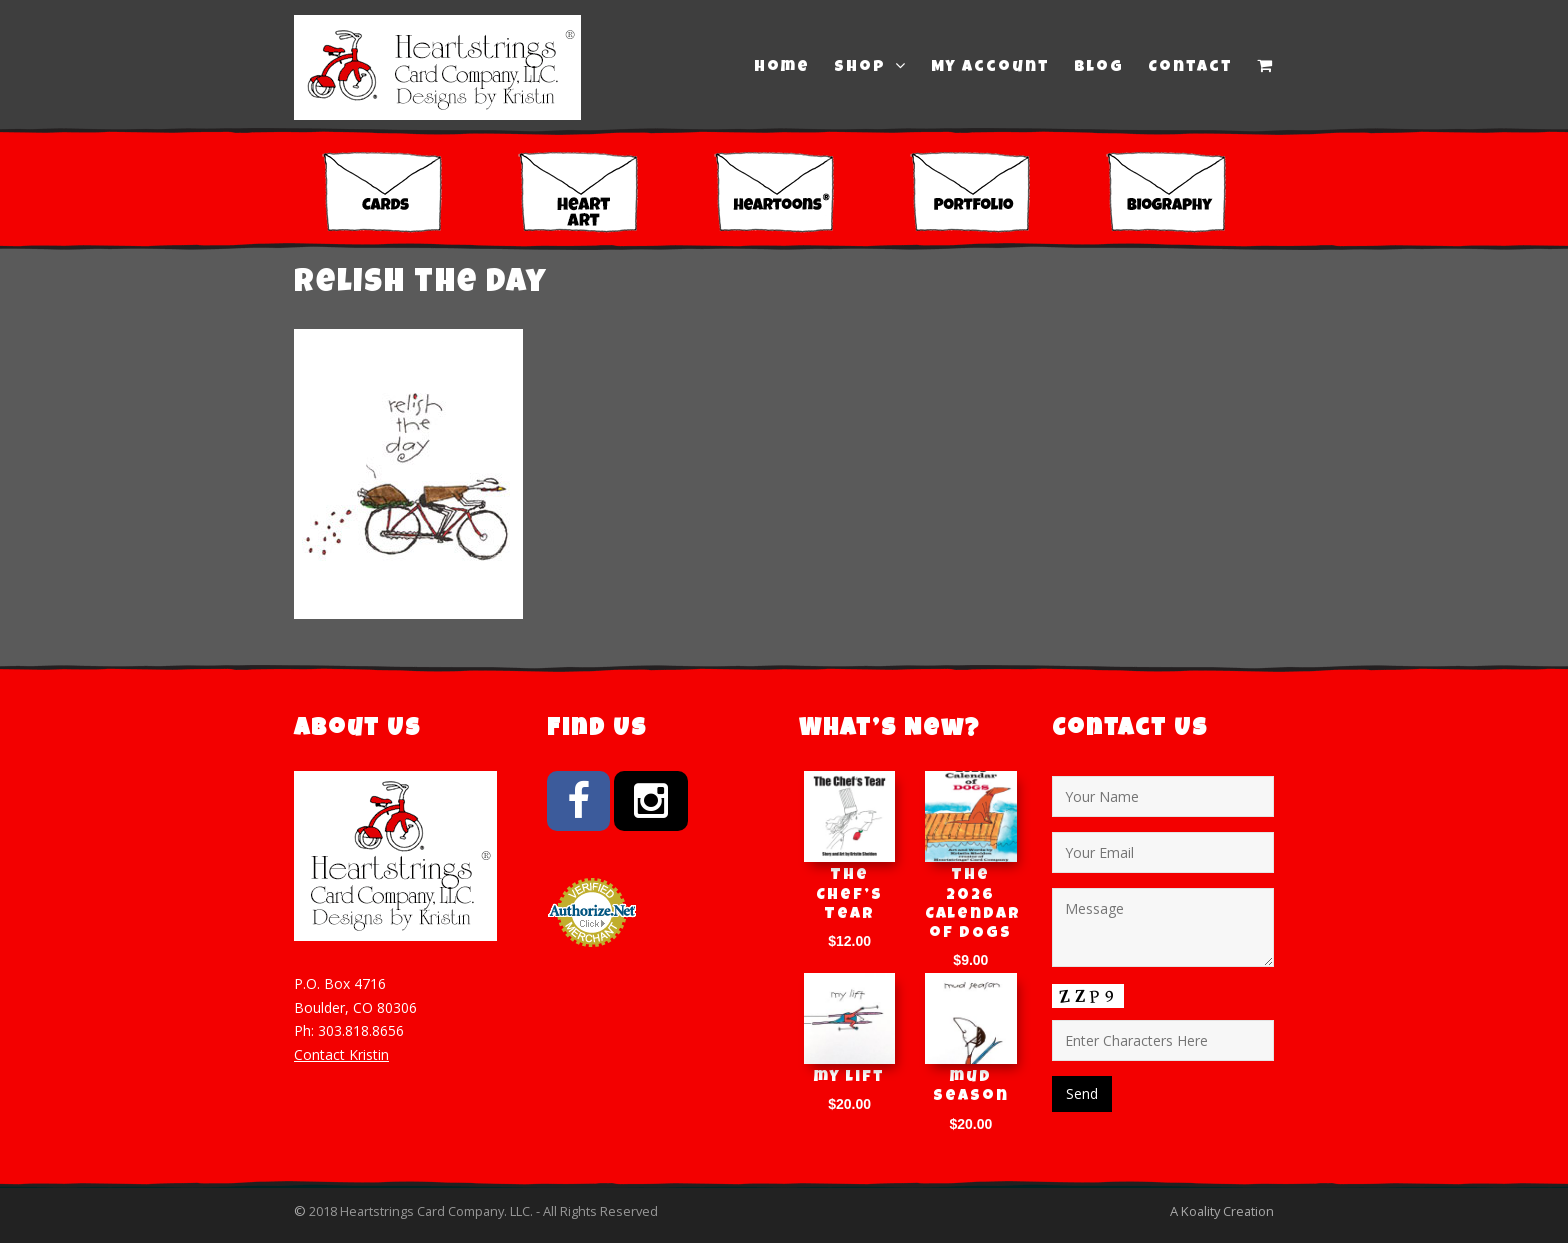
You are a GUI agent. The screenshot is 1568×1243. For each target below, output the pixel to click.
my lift (849, 1078)
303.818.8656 (361, 1030)
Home (782, 68)
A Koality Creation (1222, 1211)
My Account (990, 68)
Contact (1190, 68)
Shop (870, 67)
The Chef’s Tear (849, 895)
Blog (1099, 68)
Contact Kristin (341, 1054)
